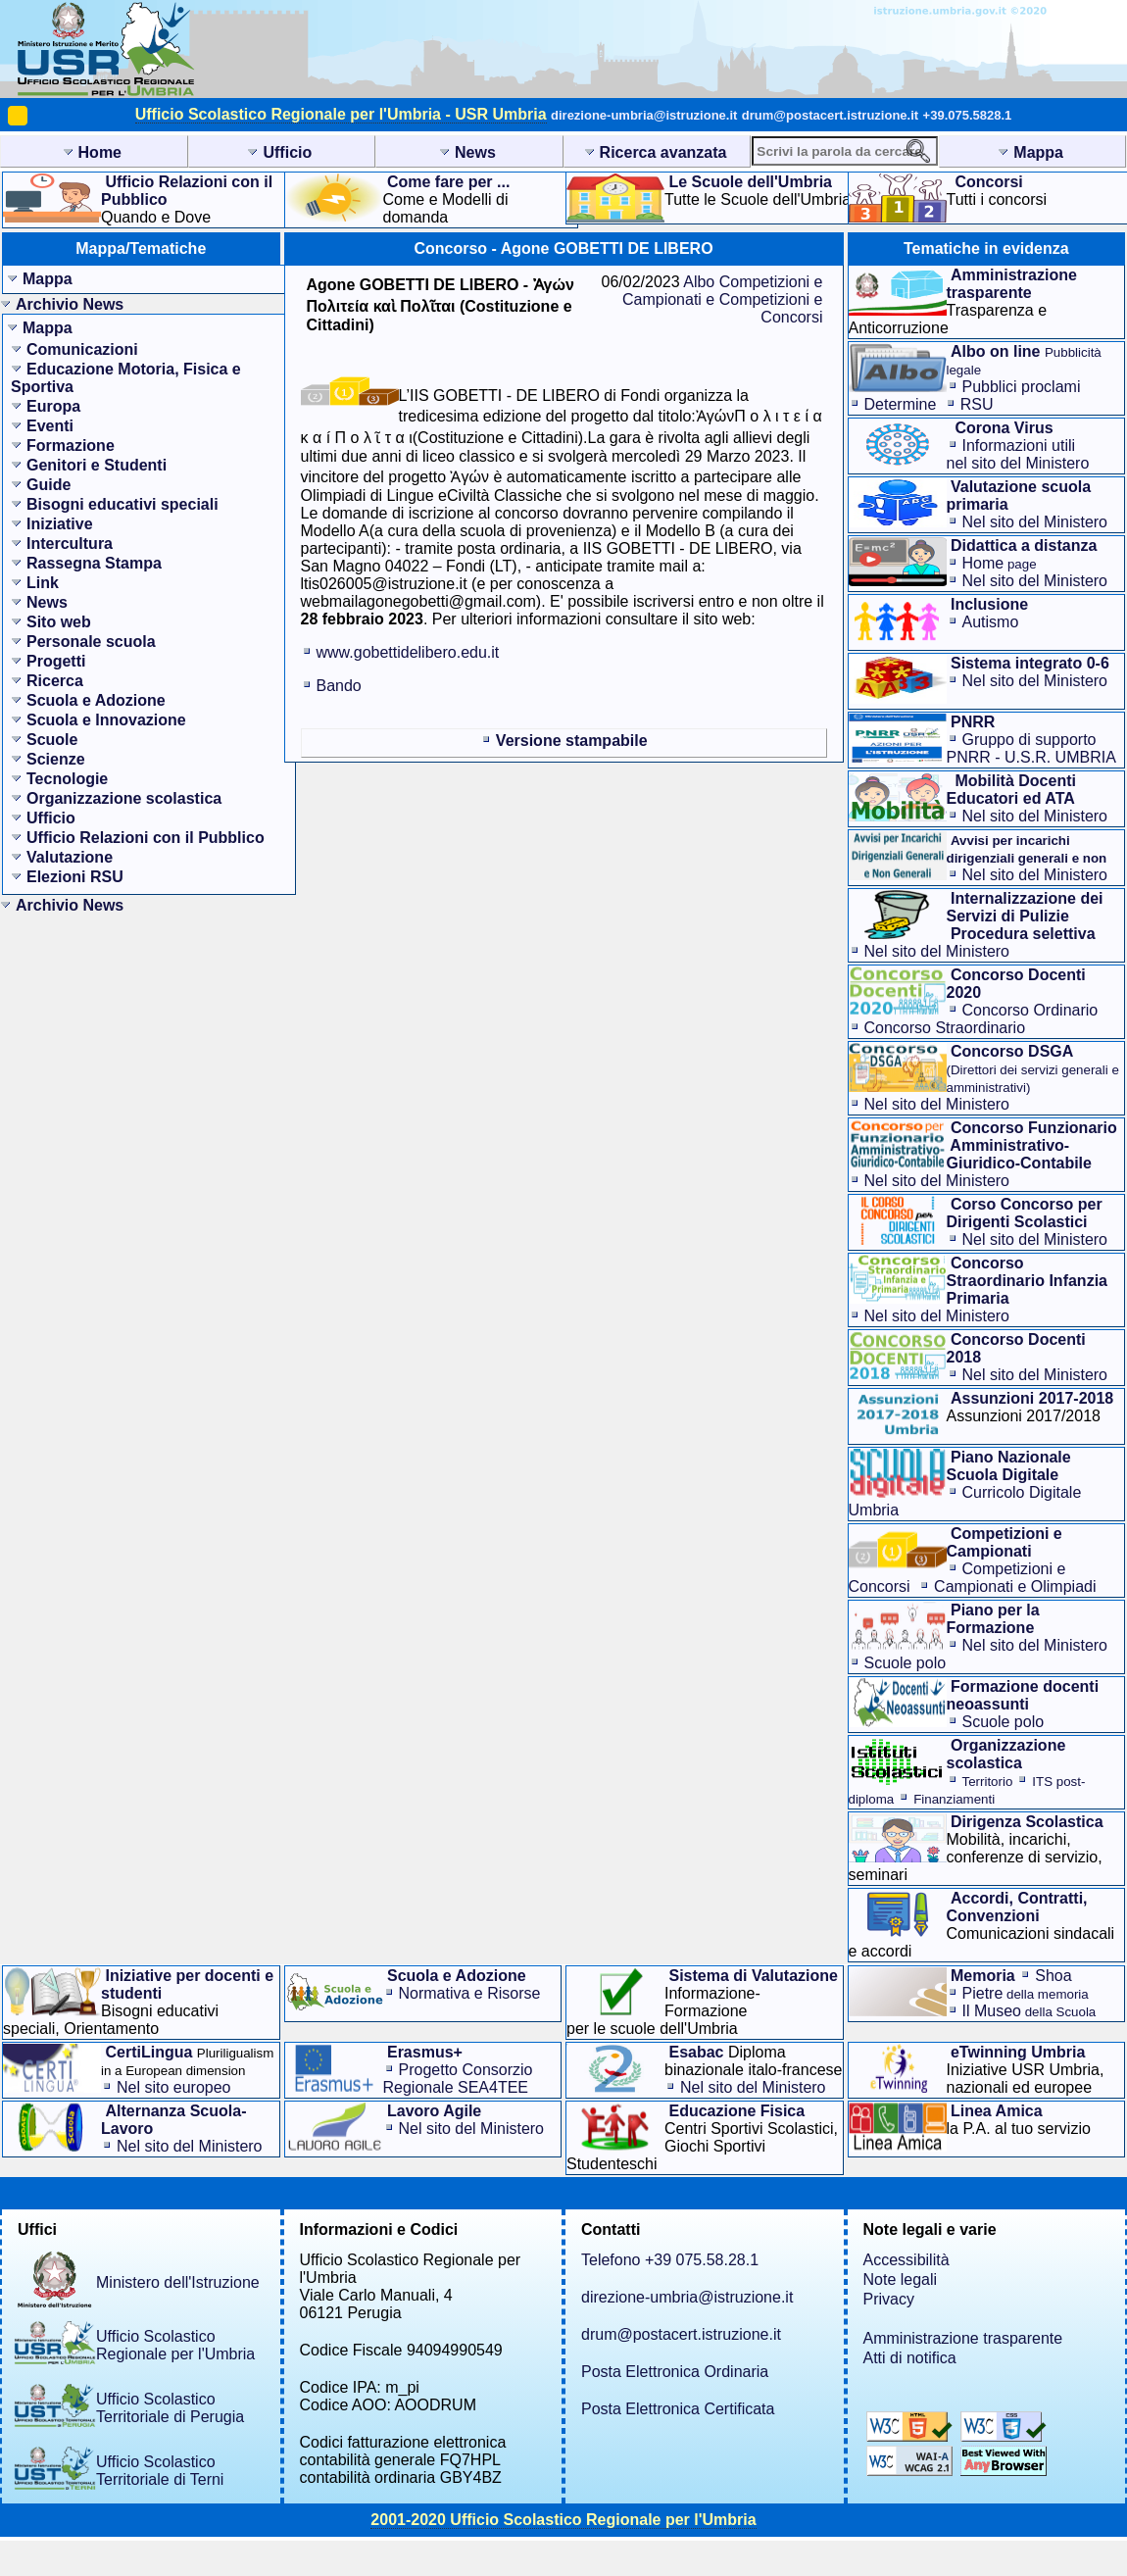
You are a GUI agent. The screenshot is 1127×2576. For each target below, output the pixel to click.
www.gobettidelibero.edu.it (408, 652)
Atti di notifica (909, 2358)
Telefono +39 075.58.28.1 (670, 2260)
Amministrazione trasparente (963, 2338)
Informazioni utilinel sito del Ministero (1018, 454)
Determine (900, 404)
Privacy (888, 2299)
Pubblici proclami (1021, 386)
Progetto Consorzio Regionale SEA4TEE (458, 2078)
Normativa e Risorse (470, 1993)
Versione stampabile (572, 740)
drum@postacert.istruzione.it (830, 115)
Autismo (990, 622)
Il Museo (1029, 2011)
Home (999, 563)
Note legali (900, 2279)
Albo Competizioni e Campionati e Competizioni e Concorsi (722, 299)
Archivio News (69, 304)
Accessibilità (906, 2260)
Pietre (1025, 1993)
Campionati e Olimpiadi (1015, 1586)
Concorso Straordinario (945, 1027)
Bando (339, 685)
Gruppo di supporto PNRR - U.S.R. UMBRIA (1031, 748)
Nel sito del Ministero (1035, 522)
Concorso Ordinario (1030, 1010)
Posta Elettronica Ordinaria (674, 2371)
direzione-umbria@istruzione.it (644, 115)
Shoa (1053, 1975)
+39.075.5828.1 (967, 115)
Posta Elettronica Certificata (677, 2409)
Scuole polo (905, 1663)
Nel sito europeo (174, 2087)
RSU (977, 404)
